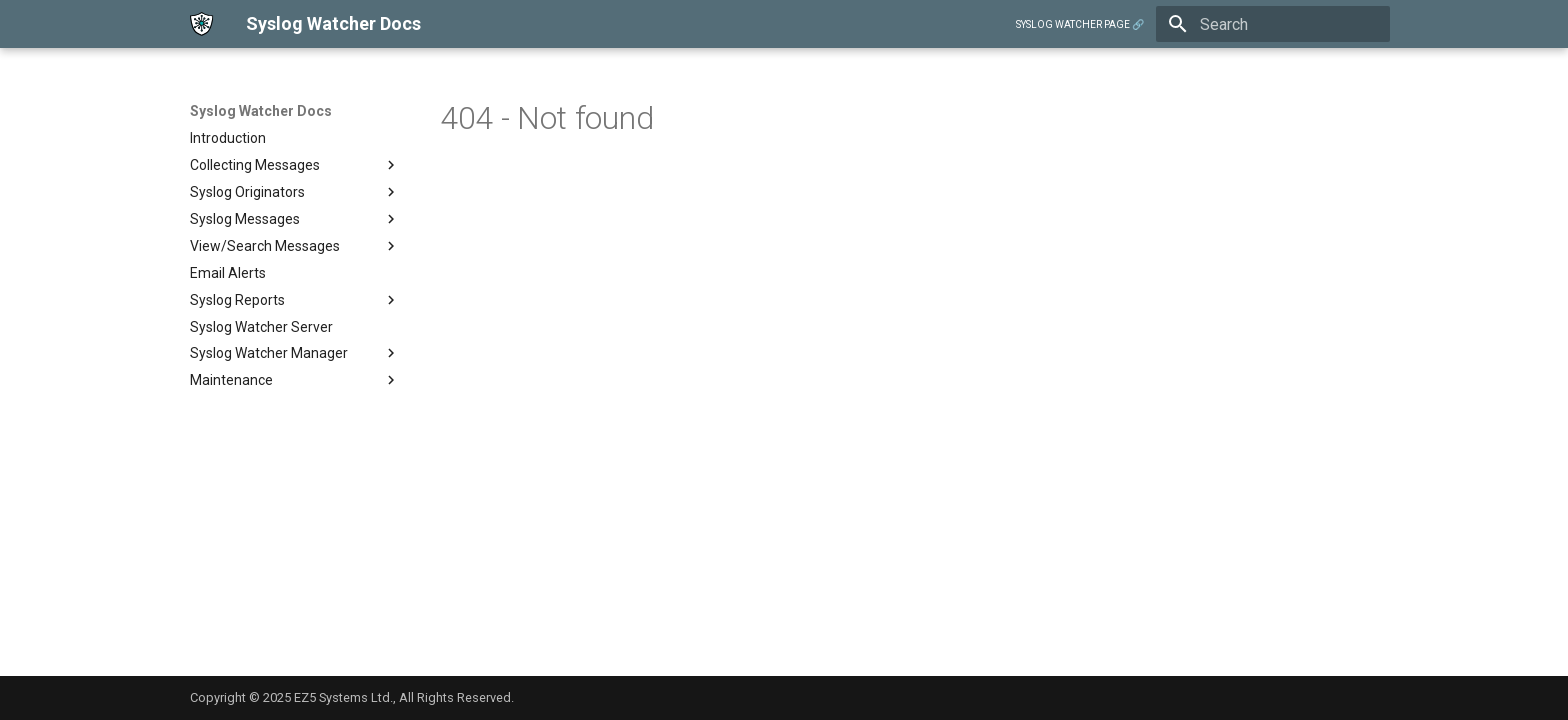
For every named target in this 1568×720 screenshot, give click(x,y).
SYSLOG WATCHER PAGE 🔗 (1080, 24)
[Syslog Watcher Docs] (202, 24)
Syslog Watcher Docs (261, 111)
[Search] (1273, 24)
